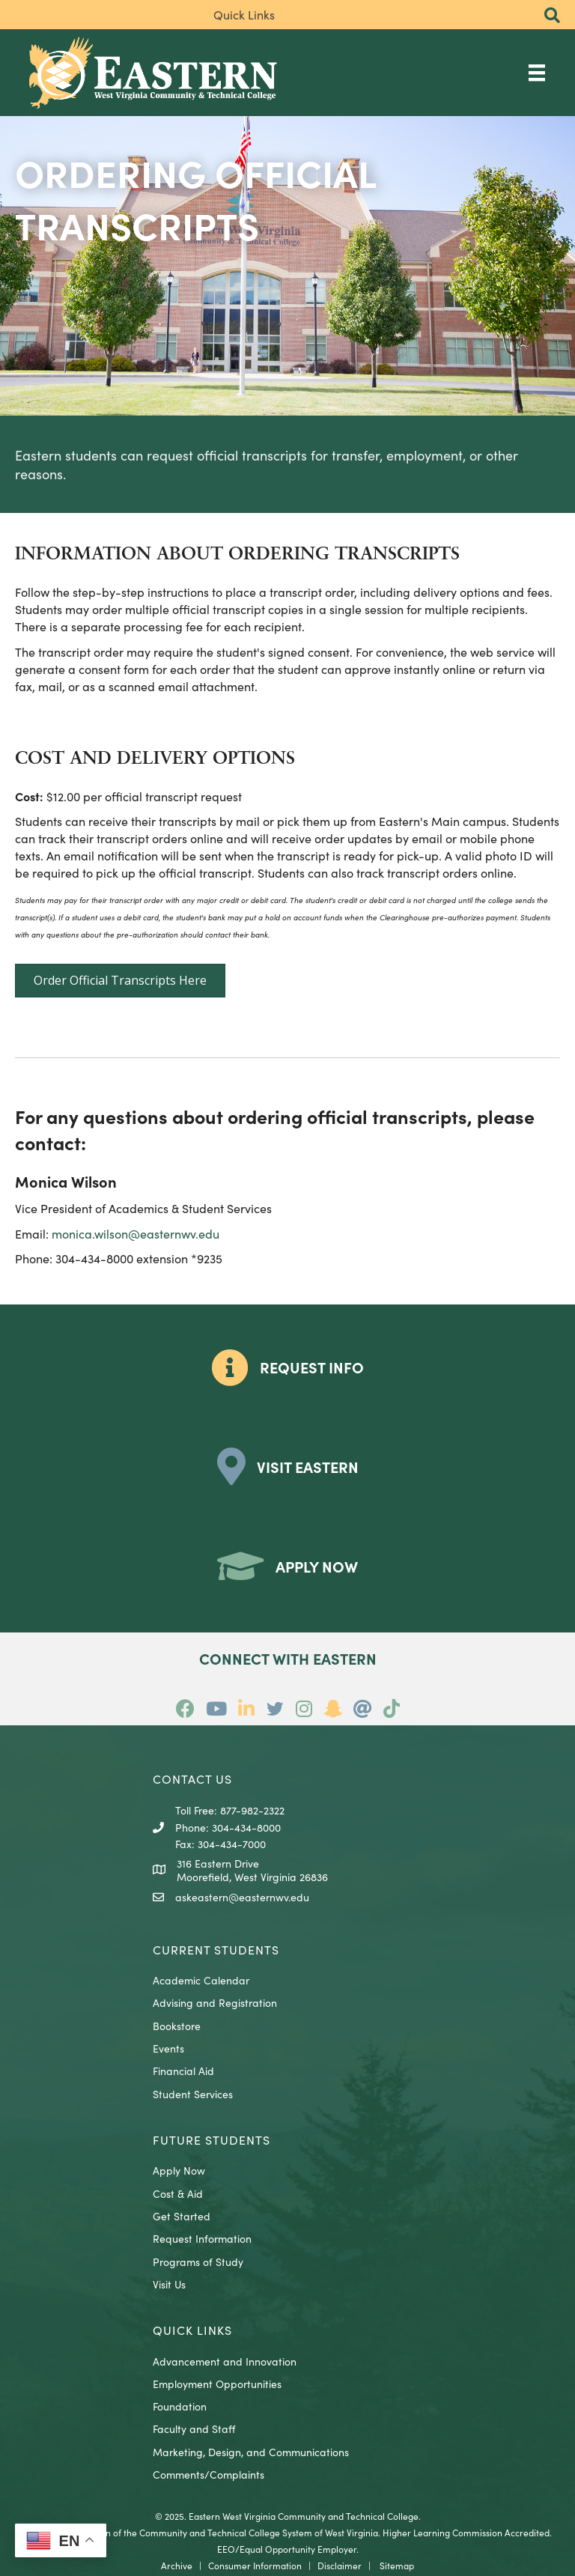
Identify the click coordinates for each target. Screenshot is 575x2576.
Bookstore (177, 2025)
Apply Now (179, 2170)
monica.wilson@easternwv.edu (135, 1233)
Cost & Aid (178, 2193)
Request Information (202, 2238)
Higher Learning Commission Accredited (466, 2532)
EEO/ (228, 2548)
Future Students (211, 2139)
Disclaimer (339, 2565)
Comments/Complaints (208, 2474)
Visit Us (169, 2283)
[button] (552, 16)
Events (168, 2048)
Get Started (181, 2215)
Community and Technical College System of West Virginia (258, 2532)
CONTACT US (192, 1778)
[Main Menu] (537, 72)
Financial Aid (183, 2070)
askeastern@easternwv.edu (242, 1896)
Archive (176, 2565)
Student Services (193, 2093)
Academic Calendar (201, 1979)
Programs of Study (198, 2261)
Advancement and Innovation (224, 2361)
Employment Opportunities (217, 2383)
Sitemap (397, 2565)
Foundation (180, 2406)
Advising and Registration (215, 2002)
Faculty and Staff (194, 2428)
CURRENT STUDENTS (216, 1949)
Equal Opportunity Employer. (299, 2548)
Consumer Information (255, 2565)
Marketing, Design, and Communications (251, 2451)
